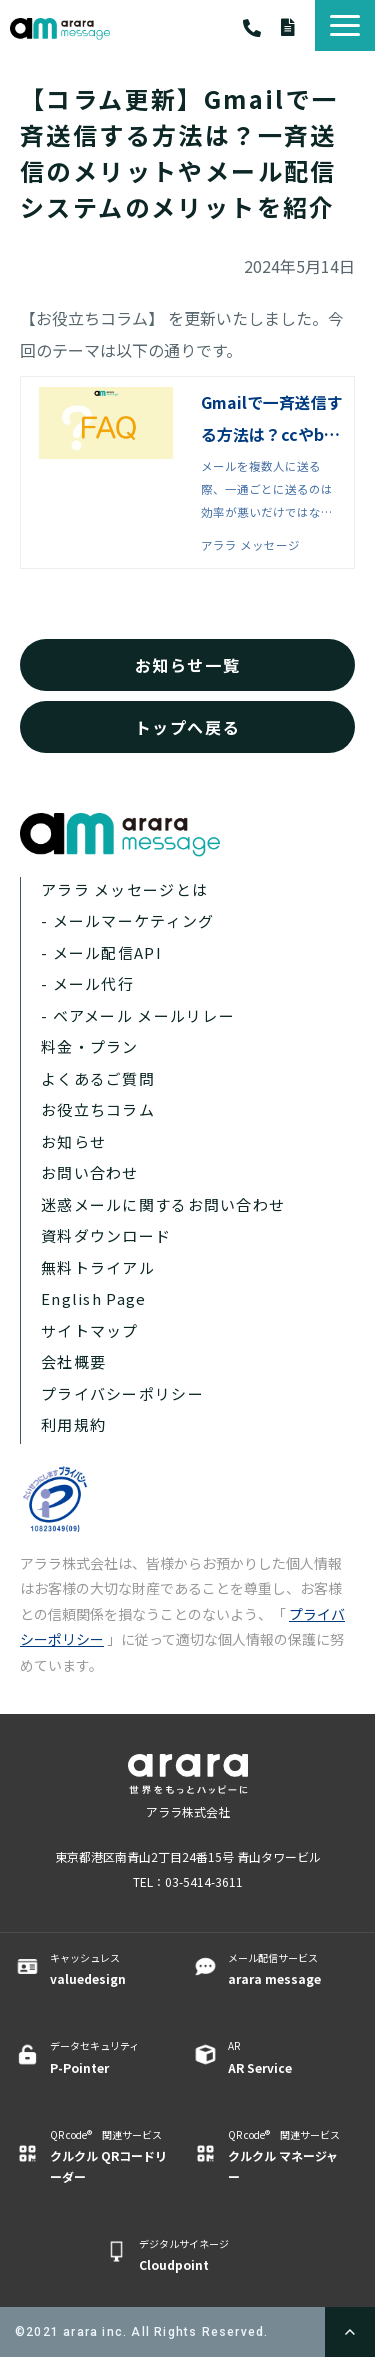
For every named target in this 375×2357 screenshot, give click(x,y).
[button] (345, 25)
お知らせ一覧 (188, 665)
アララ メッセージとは (124, 889)
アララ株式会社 (188, 1811)
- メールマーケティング (127, 920)
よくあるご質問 (98, 1078)
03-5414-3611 (262, 28)
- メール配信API (101, 952)
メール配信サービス (287, 1969)
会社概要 (73, 1361)
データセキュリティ (109, 2057)
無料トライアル (98, 1267)
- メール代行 (87, 983)
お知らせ (73, 1141)
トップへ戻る (188, 727)
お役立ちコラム (98, 1109)
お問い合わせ (90, 1172)
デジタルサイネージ (198, 2255)
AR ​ (287, 2057)
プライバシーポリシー (122, 1393)
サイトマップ (90, 1330)
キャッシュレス (109, 1969)
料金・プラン (90, 1046)
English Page (93, 1298)
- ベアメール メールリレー (138, 1015)
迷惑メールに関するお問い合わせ (163, 1204)
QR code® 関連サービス (109, 2157)
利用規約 (73, 1424)
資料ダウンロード (298, 27)
